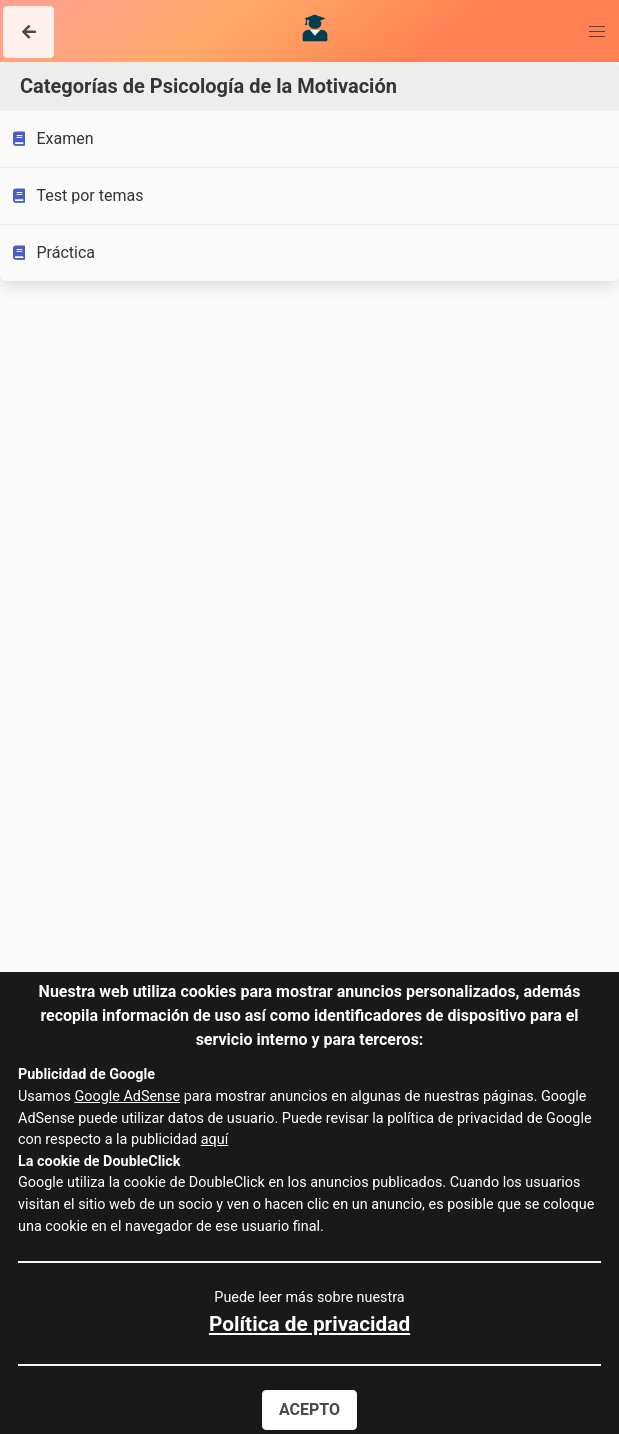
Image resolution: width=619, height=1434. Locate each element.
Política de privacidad (309, 1324)
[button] (28, 32)
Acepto (309, 1409)
